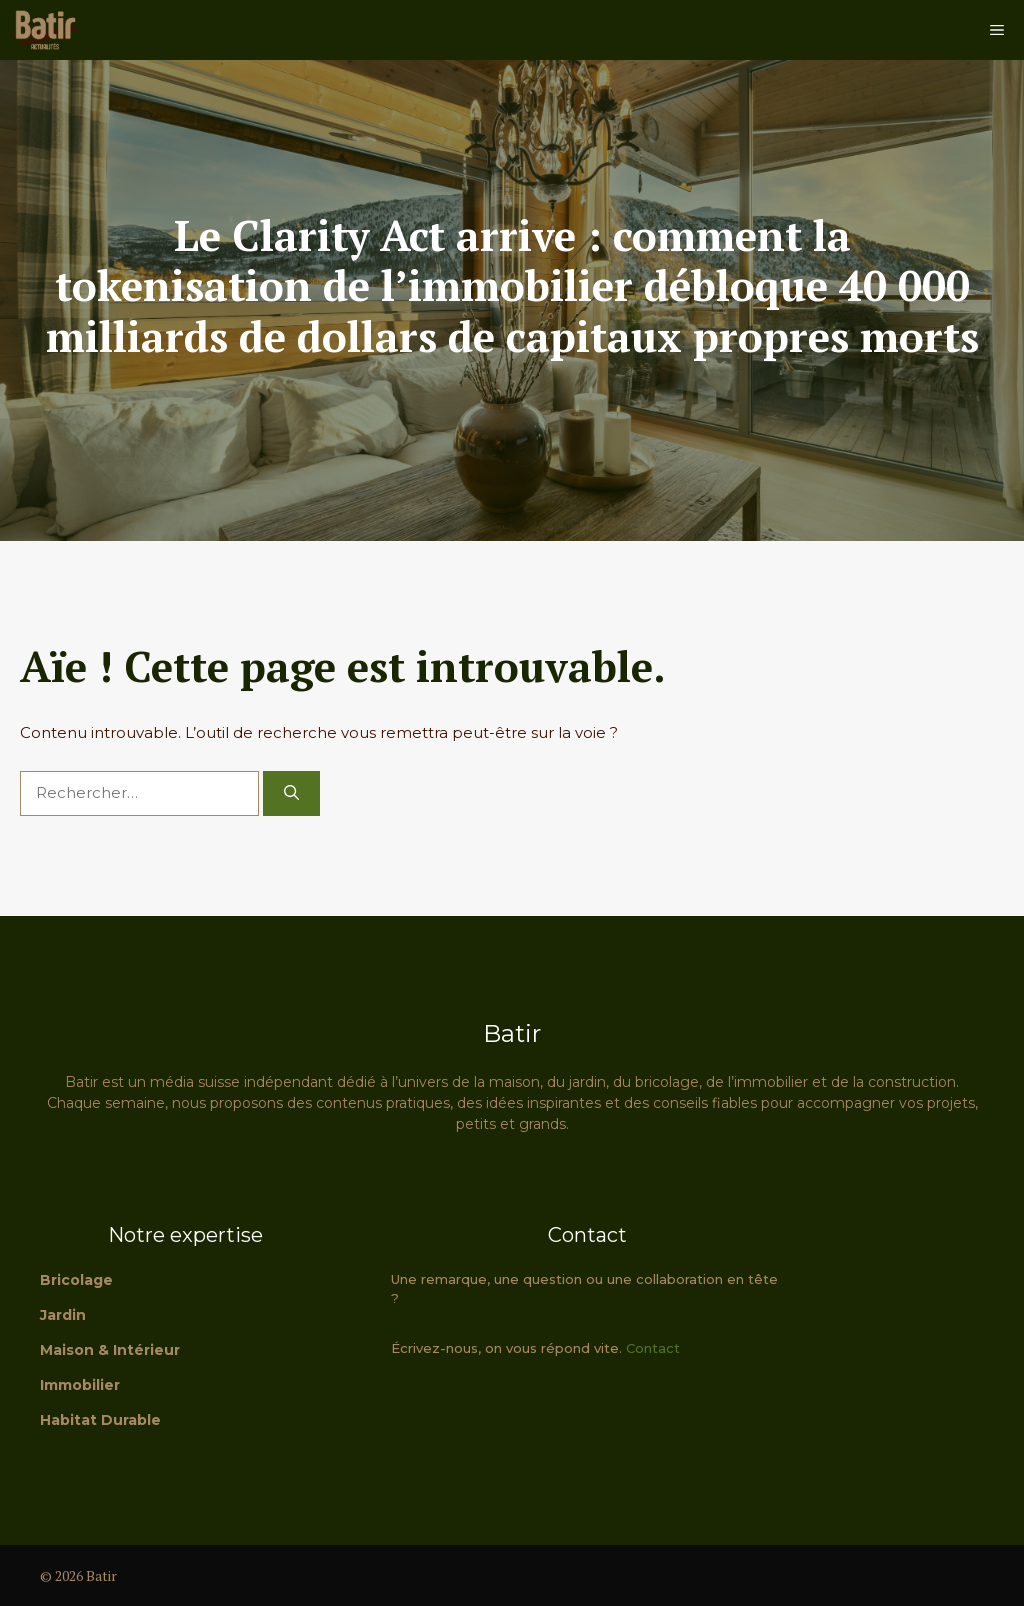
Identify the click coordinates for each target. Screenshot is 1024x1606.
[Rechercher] (291, 793)
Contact (653, 1348)
